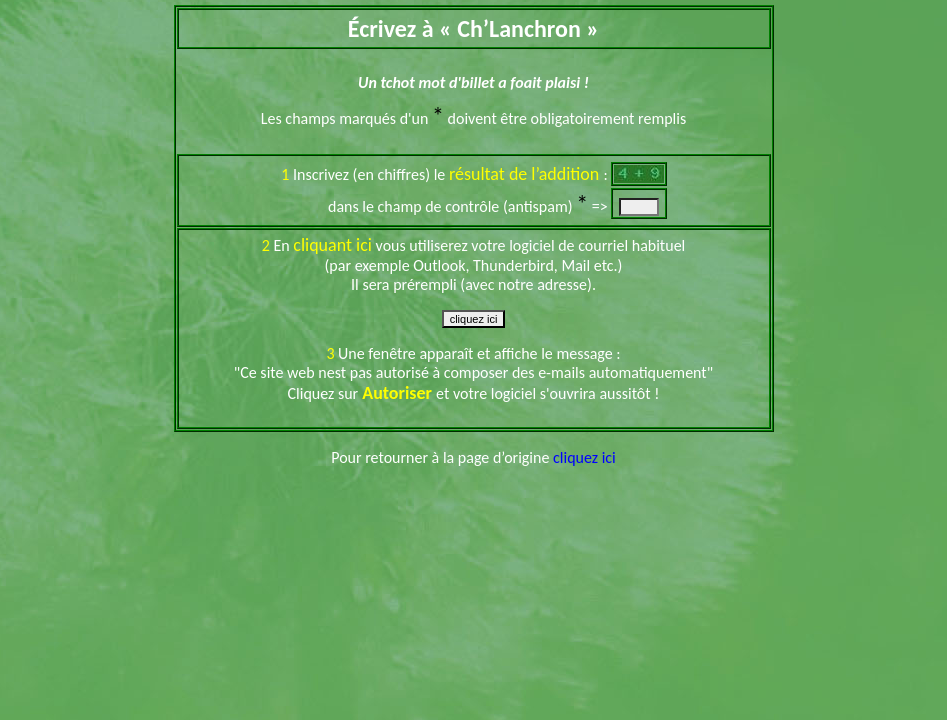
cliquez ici (584, 457)
